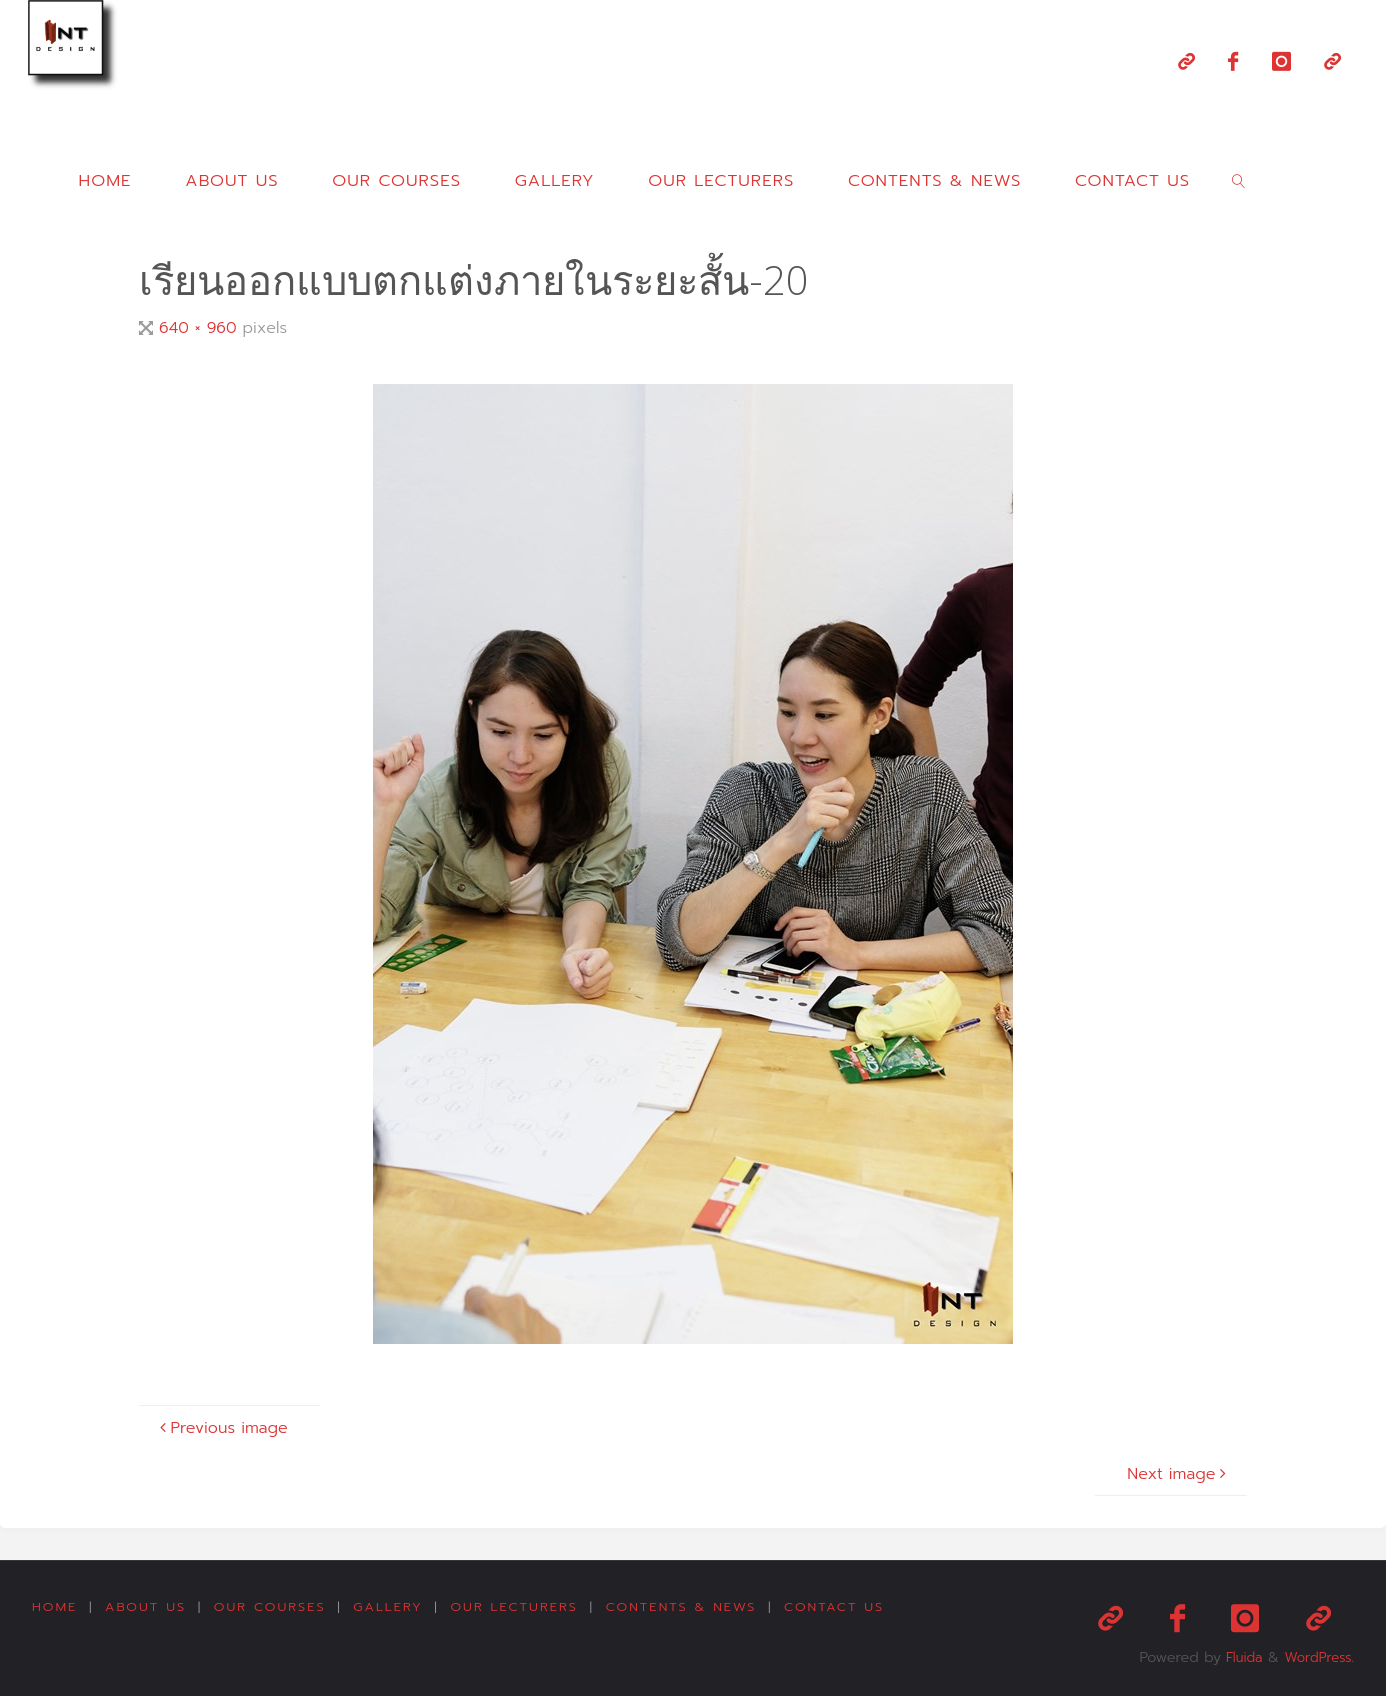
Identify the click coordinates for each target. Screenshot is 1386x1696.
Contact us (847, 1607)
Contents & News (691, 1607)
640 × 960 (201, 328)
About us (147, 1607)
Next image (1179, 1474)
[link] (1239, 180)
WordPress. (1316, 1650)
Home (54, 1607)
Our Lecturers (523, 1607)
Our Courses (274, 1607)
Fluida (1233, 1650)
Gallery (394, 1607)
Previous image (221, 1428)
